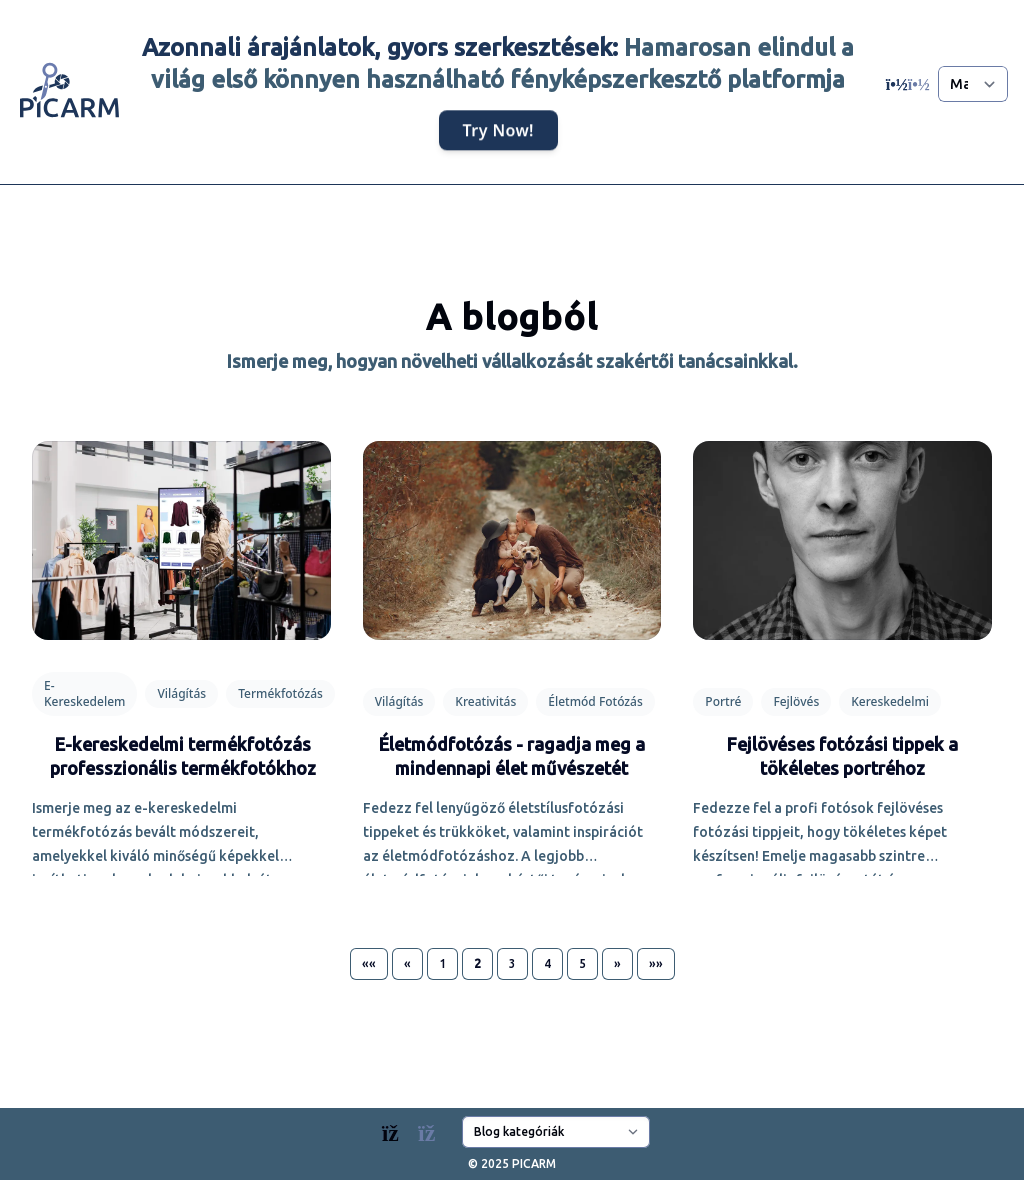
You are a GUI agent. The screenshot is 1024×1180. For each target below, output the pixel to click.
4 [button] (547, 963)
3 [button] (512, 963)
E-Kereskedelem (84, 693)
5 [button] (582, 963)
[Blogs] (418, 1128)
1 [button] (442, 963)
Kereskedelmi (890, 701)
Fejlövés (796, 701)
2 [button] (477, 963)
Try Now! (498, 131)
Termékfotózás (280, 693)
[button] (369, 964)
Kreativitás (485, 701)
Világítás (181, 693)
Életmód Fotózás (595, 701)
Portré (723, 701)
